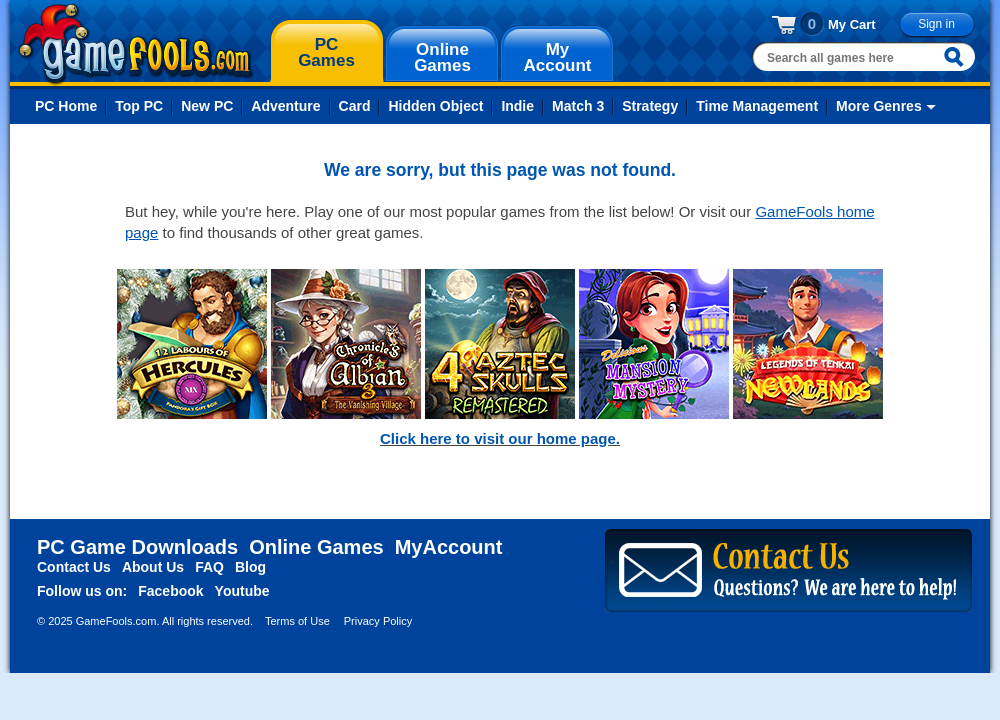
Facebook (170, 591)
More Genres (879, 106)
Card (355, 106)
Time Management (757, 106)
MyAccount (449, 547)
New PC (207, 106)
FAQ (209, 567)
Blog (250, 567)
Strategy (650, 106)
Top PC (139, 106)
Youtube (242, 591)
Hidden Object (435, 106)
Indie (517, 106)
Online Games (316, 547)
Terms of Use (297, 621)
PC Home (66, 106)
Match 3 (578, 106)
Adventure (285, 106)
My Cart (852, 24)
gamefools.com (135, 44)
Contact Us (74, 567)
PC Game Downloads (137, 547)
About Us (153, 567)
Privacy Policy (378, 621)
